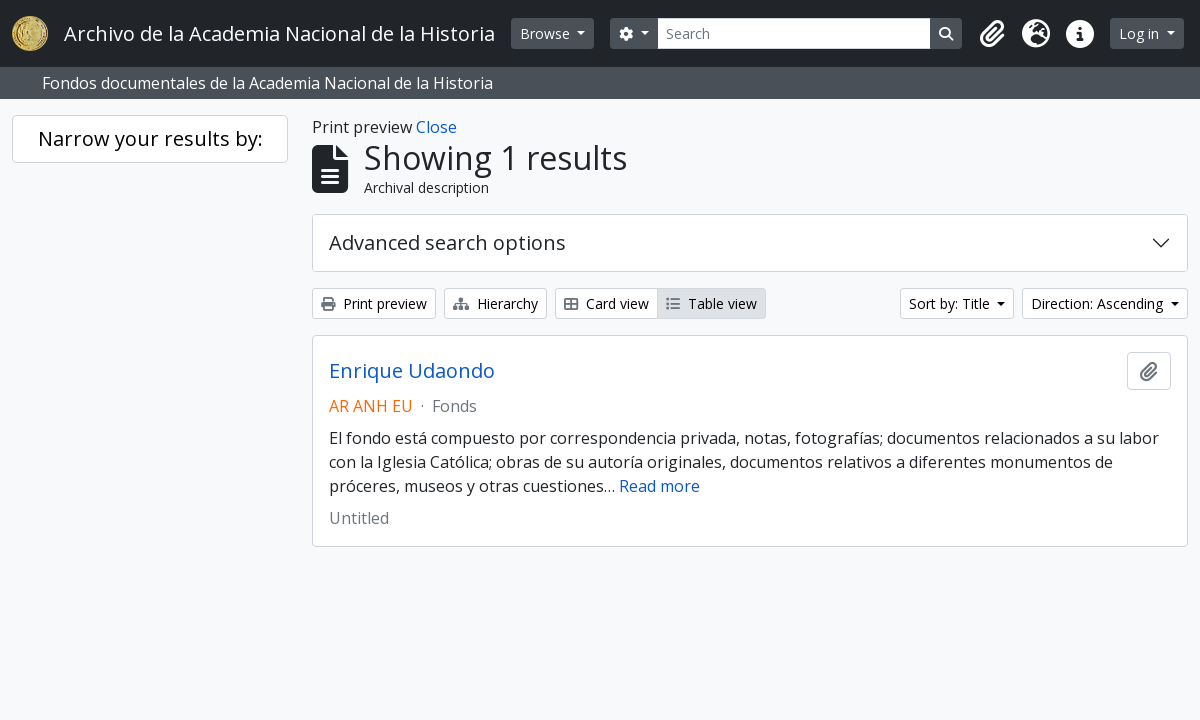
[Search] (794, 33)
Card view (606, 303)
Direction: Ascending (1099, 303)
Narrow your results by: (150, 138)
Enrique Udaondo (412, 371)
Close (436, 127)
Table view (711, 303)
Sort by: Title (951, 303)
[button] (992, 34)
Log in (1141, 33)
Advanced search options (447, 242)
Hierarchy (495, 303)
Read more (659, 486)
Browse (547, 33)
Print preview (374, 303)
